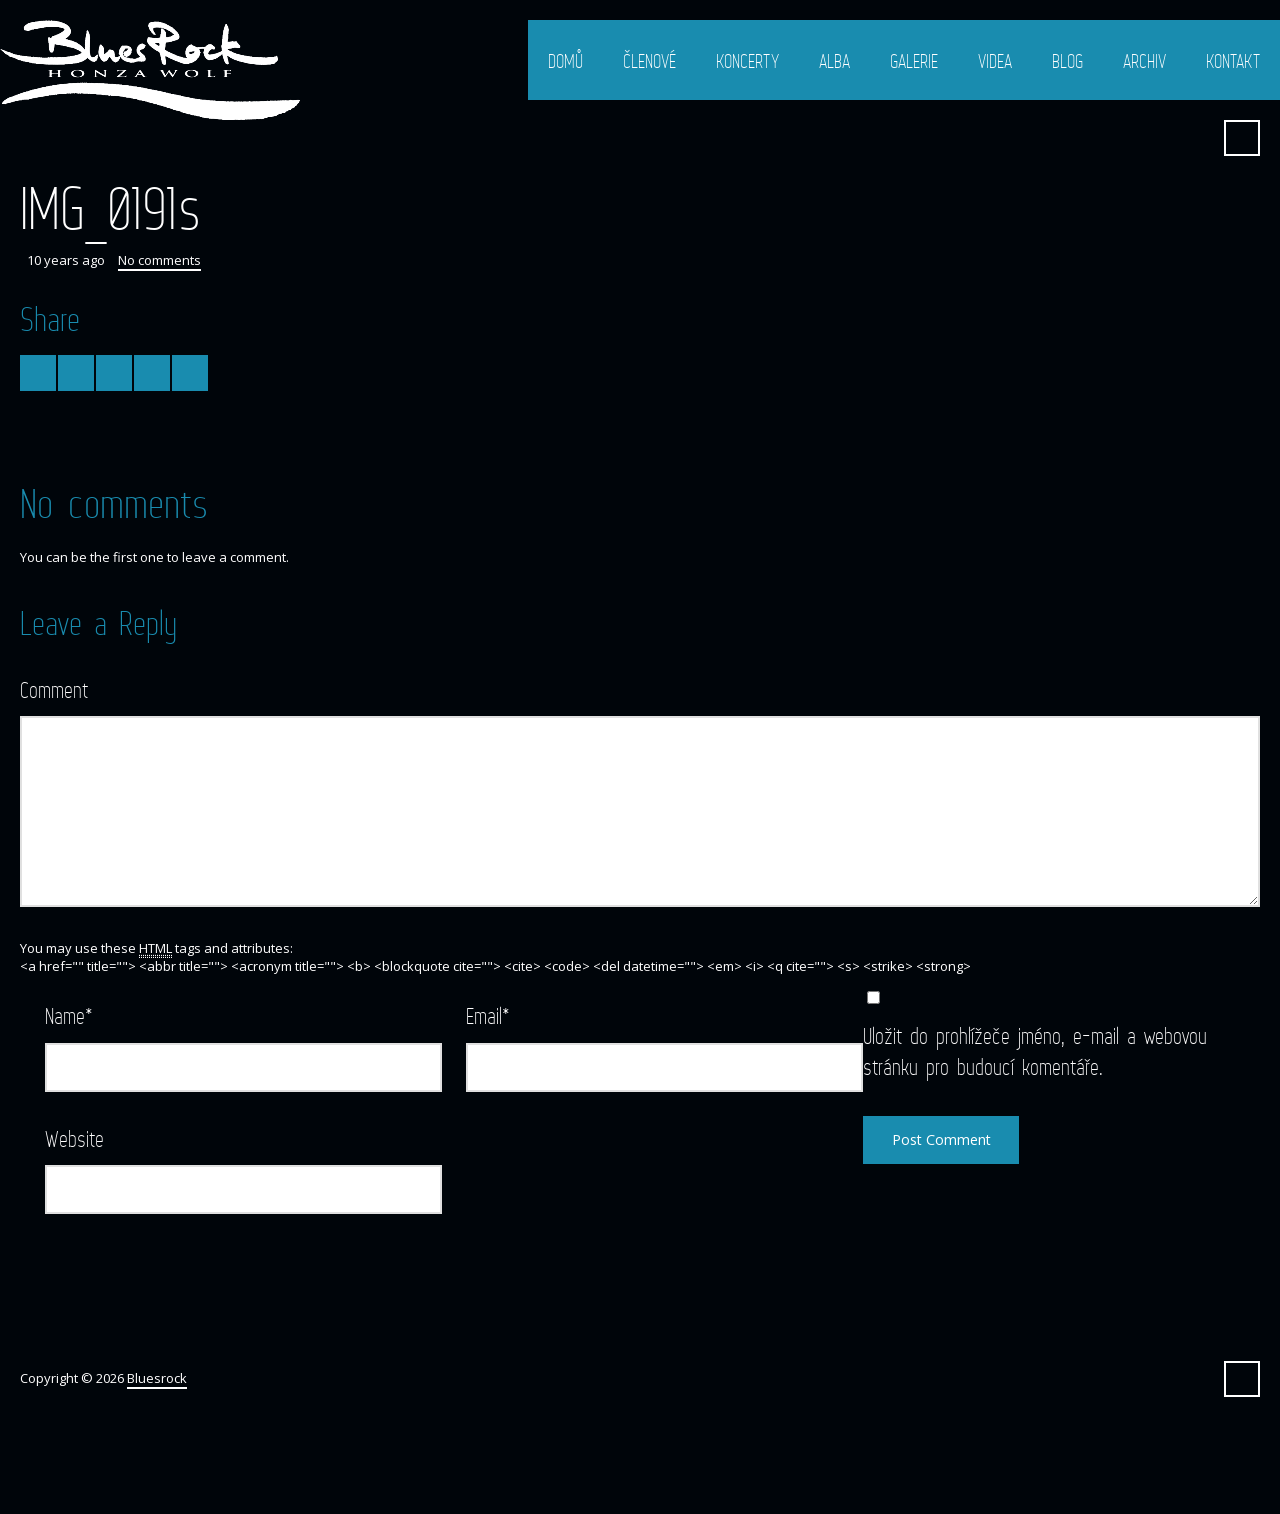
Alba (834, 61)
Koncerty (747, 61)
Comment (54, 689)
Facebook (1193, 138)
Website (74, 1138)
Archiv (1144, 61)
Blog (1067, 61)
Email (488, 1015)
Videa (995, 61)
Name (69, 1015)
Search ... (1242, 138)
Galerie (914, 61)
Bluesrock (157, 1378)
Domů (565, 61)
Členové (649, 61)
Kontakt (1233, 61)
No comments (159, 260)
